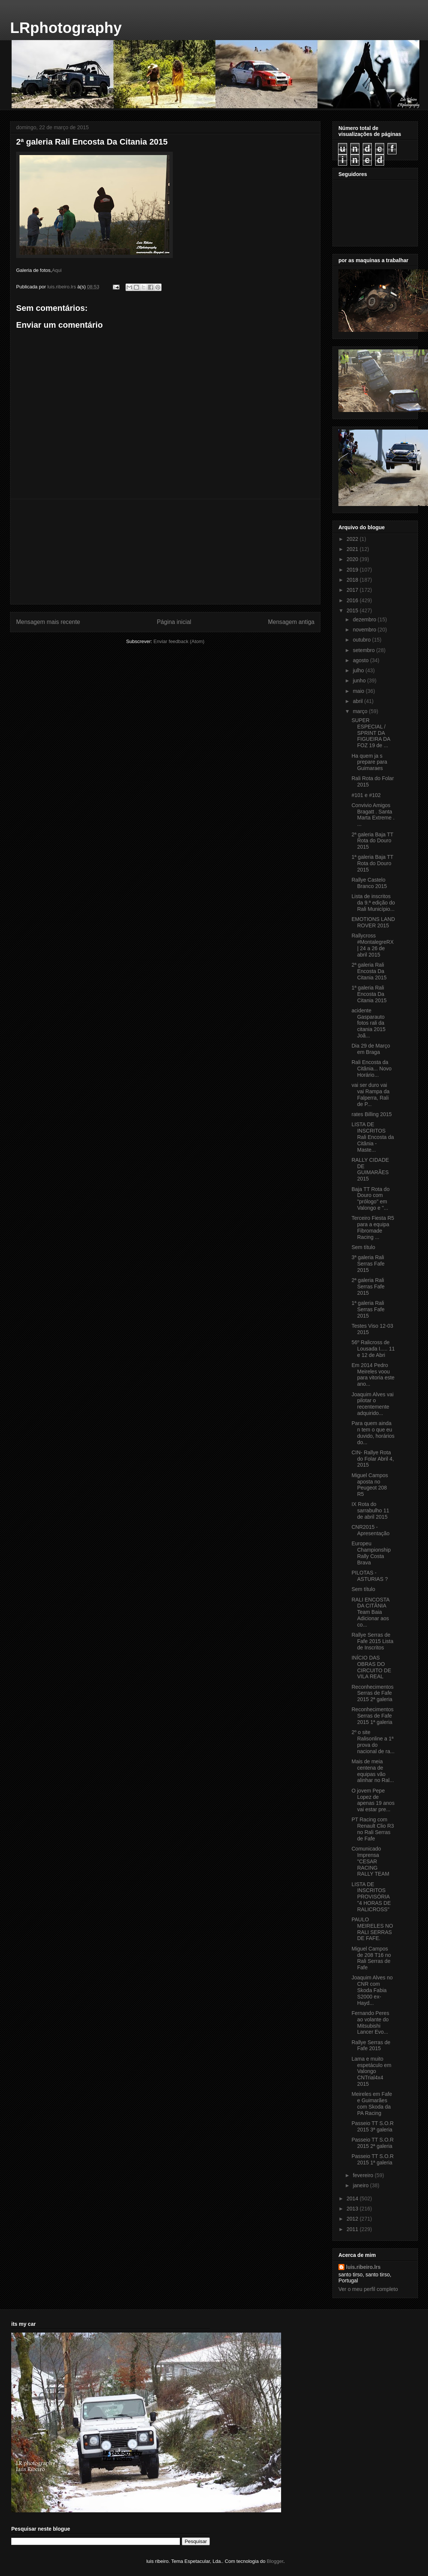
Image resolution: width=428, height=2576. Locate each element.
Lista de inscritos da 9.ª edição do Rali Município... (373, 902)
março (361, 711)
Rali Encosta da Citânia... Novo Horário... (372, 1068)
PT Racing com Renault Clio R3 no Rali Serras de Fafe (373, 1828)
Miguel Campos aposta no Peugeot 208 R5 (370, 1484)
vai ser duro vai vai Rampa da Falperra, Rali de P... (370, 1094)
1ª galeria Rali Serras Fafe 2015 (368, 1309)
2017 (353, 590)
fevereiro (363, 2175)
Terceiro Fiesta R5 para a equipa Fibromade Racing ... (373, 1227)
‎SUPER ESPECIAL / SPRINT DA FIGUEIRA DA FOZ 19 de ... (371, 732)
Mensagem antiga (291, 622)
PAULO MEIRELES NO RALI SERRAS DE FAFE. (372, 1928)
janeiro (361, 2185)
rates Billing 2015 (372, 1114)
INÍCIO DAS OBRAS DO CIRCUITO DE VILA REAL (371, 1667)
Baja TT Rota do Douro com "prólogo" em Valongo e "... (370, 1198)
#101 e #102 (366, 795)
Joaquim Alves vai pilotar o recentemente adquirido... (373, 1403)
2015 (353, 610)
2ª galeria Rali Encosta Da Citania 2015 (369, 971)
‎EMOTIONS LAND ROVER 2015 (373, 922)
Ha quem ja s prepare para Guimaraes (369, 762)
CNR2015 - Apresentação (370, 1530)
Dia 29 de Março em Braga (371, 1049)
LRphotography (66, 27)
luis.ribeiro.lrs (363, 2267)
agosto (361, 660)
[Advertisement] (165, 551)
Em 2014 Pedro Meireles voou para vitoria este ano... (373, 1374)
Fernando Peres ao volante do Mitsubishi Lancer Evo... (370, 2022)
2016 (353, 600)
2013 (353, 2209)
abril (358, 701)
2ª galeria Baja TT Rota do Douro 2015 (372, 840)
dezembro (365, 619)
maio (359, 691)
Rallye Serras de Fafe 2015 (371, 2045)
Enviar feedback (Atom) (179, 641)
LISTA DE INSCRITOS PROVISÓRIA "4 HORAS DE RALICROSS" (371, 1896)
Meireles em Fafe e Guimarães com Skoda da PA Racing (372, 2103)
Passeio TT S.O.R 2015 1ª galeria (373, 2159)
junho (360, 681)
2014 (353, 2198)
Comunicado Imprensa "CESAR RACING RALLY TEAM (370, 1861)
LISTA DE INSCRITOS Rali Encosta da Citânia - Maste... (373, 1136)
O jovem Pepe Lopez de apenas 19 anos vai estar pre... (373, 1800)
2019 (353, 570)
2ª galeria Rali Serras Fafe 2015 (368, 1286)
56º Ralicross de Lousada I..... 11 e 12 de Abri (373, 1348)
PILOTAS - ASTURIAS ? (370, 1576)
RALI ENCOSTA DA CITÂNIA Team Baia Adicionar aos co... (370, 1612)
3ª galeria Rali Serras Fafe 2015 (368, 1263)
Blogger (275, 2561)
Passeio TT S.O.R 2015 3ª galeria (373, 2126)
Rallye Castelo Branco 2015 (369, 883)
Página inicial (174, 622)
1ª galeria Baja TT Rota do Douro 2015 (372, 863)
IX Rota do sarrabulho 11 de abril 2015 (370, 1510)
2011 (353, 2229)
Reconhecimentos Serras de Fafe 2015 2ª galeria (373, 1693)
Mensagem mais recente (48, 622)
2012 (353, 2219)
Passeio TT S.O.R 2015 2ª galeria (373, 2143)
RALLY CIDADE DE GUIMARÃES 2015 (370, 1169)
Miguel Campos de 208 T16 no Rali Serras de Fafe (371, 1958)
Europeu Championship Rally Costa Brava (371, 1552)
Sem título (363, 1247)
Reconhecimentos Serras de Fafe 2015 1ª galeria (373, 1715)
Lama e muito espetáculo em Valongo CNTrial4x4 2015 (371, 2071)
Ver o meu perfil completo (368, 2289)
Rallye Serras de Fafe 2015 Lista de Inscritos (373, 1641)
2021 (353, 549)
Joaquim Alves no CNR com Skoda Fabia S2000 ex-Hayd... (372, 1990)
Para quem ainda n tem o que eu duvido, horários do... (373, 1432)
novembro (365, 630)
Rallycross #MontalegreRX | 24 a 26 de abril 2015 (373, 945)
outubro (362, 640)
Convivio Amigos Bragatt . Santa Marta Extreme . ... (373, 814)
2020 (353, 559)
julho (359, 670)
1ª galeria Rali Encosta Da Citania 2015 (369, 994)
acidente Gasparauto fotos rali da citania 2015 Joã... (369, 1023)
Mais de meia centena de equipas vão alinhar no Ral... (373, 1770)
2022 (353, 539)
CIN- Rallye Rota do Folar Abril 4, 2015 (373, 1458)
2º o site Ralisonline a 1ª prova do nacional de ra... (373, 1741)
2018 (353, 580)
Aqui (56, 270)
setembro (364, 650)
